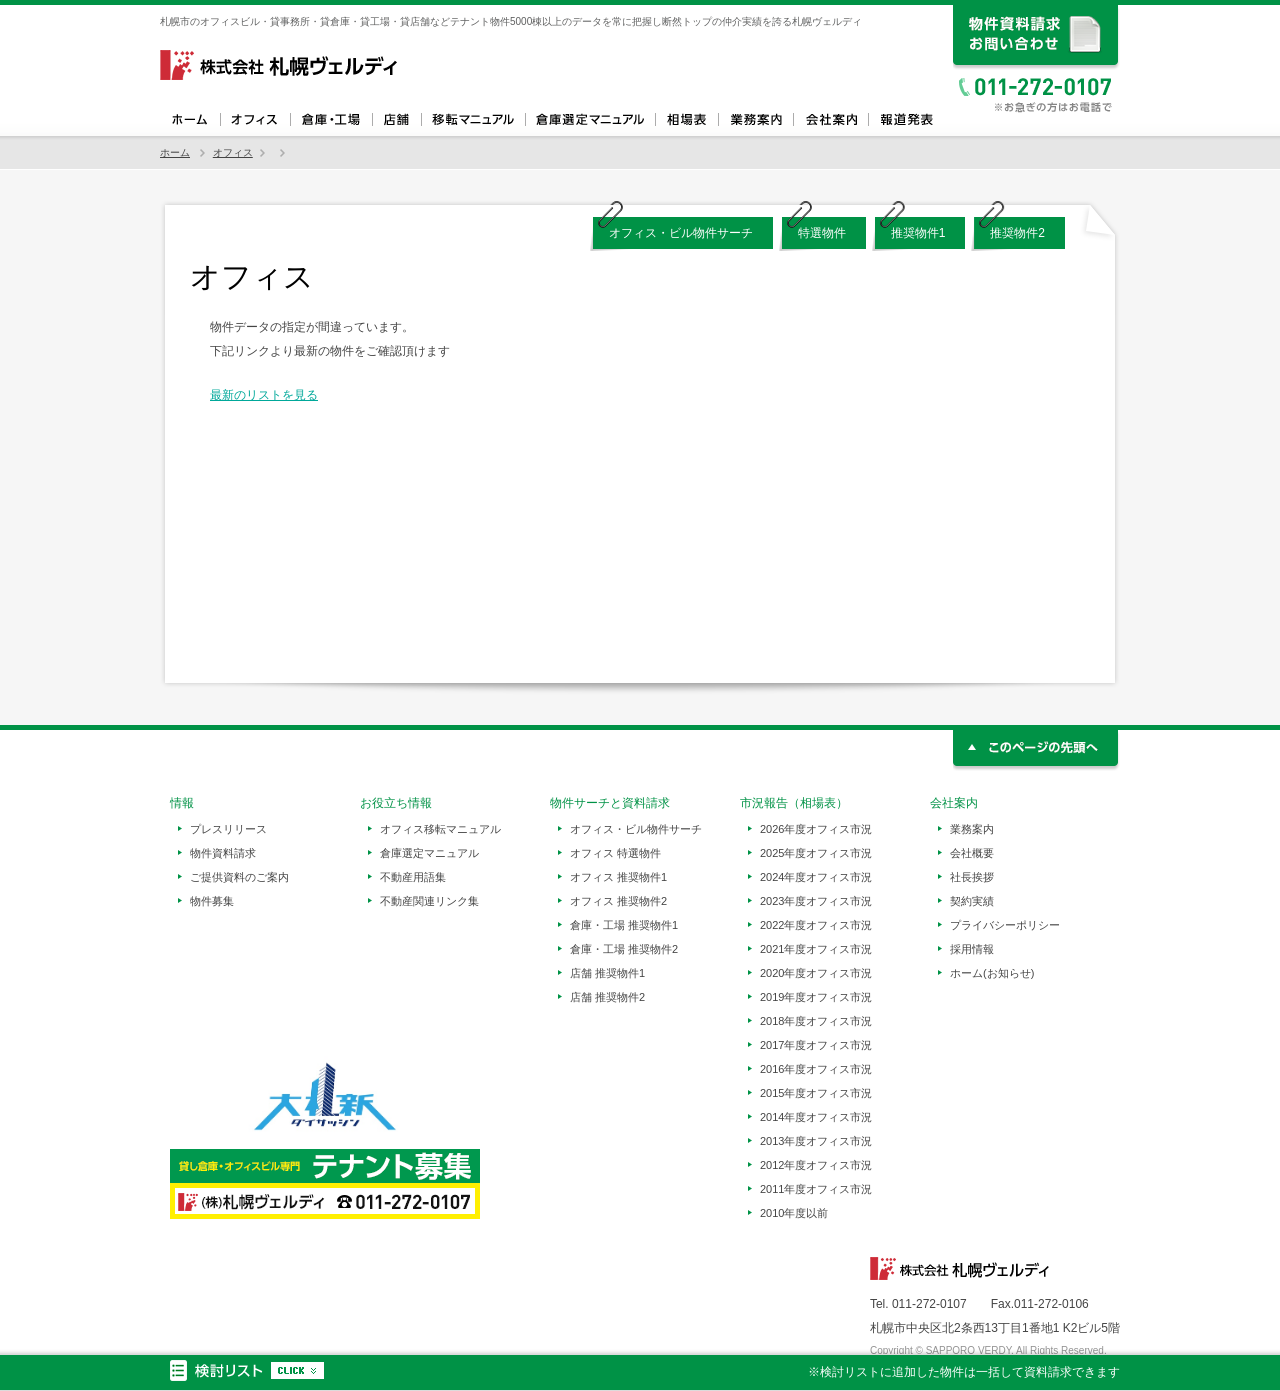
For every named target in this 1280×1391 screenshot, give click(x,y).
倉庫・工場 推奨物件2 (624, 949)
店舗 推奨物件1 (607, 973)
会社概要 (972, 853)
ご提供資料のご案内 (239, 877)
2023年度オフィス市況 (816, 901)
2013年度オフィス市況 (816, 1141)
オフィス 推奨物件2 (618, 901)
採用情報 (972, 949)
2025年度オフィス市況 (816, 853)
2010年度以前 (794, 1213)
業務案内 (755, 120)
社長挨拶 (972, 877)
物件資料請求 (223, 853)
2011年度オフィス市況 (816, 1189)
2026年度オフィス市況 (816, 829)
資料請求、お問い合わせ (1036, 37)
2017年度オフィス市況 (816, 1045)
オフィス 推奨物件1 (618, 877)
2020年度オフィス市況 (816, 973)
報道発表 (905, 120)
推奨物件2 (1017, 233)
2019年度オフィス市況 (816, 997)
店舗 (396, 120)
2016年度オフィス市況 (816, 1069)
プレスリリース (228, 829)
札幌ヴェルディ (280, 65)
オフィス (255, 120)
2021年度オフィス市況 (816, 949)
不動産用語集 (413, 877)
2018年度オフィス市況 (816, 1021)
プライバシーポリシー (1005, 925)
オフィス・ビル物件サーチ (681, 233)
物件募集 (212, 901)
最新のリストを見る (264, 395)
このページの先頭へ (1036, 750)
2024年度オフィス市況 (816, 877)
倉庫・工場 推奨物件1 (624, 925)
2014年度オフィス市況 (816, 1117)
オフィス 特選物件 (615, 853)
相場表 (686, 120)
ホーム (190, 120)
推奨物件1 (918, 233)
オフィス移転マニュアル (473, 120)
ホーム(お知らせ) (992, 973)
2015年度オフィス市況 (816, 1093)
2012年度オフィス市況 (816, 1165)
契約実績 (972, 901)
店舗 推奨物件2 (607, 997)
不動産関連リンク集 (429, 901)
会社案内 (830, 120)
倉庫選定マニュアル (590, 120)
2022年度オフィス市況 (816, 925)
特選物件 (822, 233)
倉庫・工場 (331, 120)
